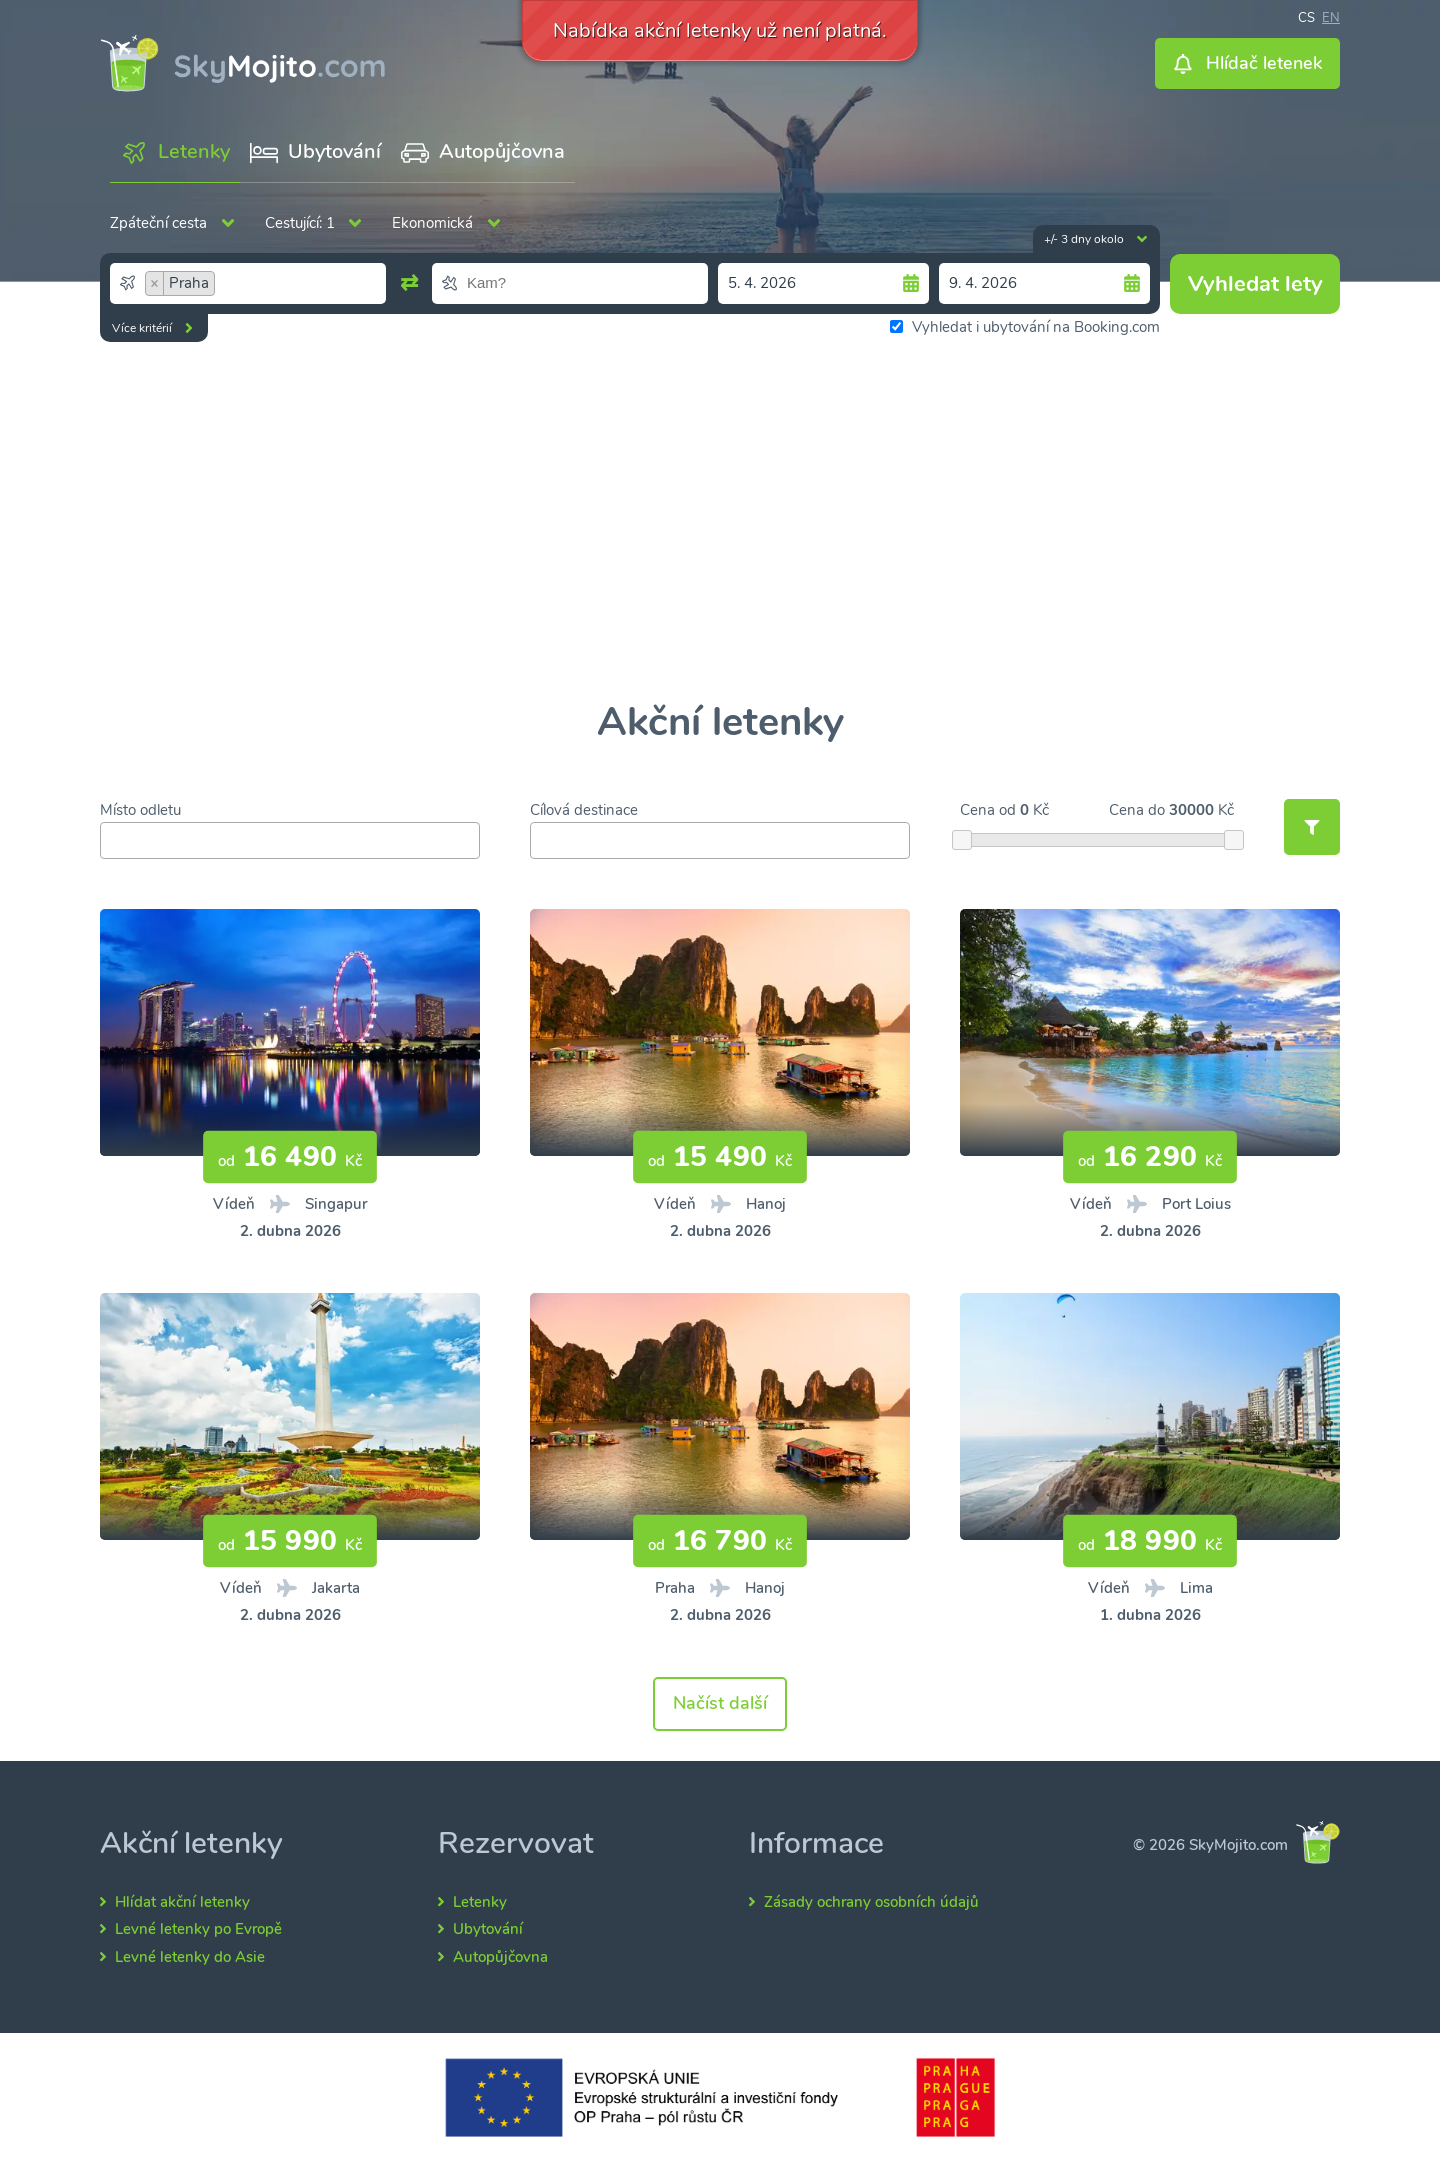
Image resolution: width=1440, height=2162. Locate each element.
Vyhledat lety (1255, 284)
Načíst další (720, 1703)
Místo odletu (140, 810)
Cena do (1137, 810)
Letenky (480, 1902)
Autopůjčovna (500, 1957)
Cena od (988, 810)
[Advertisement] (720, 522)
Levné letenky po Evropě (198, 1929)
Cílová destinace (584, 810)
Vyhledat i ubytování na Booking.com (1025, 327)
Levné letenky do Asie (190, 1957)
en (1331, 16)
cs (1306, 16)
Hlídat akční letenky (182, 1902)
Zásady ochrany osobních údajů (871, 1902)
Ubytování (488, 1929)
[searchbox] (303, 283)
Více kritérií (142, 328)
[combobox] (248, 283)
